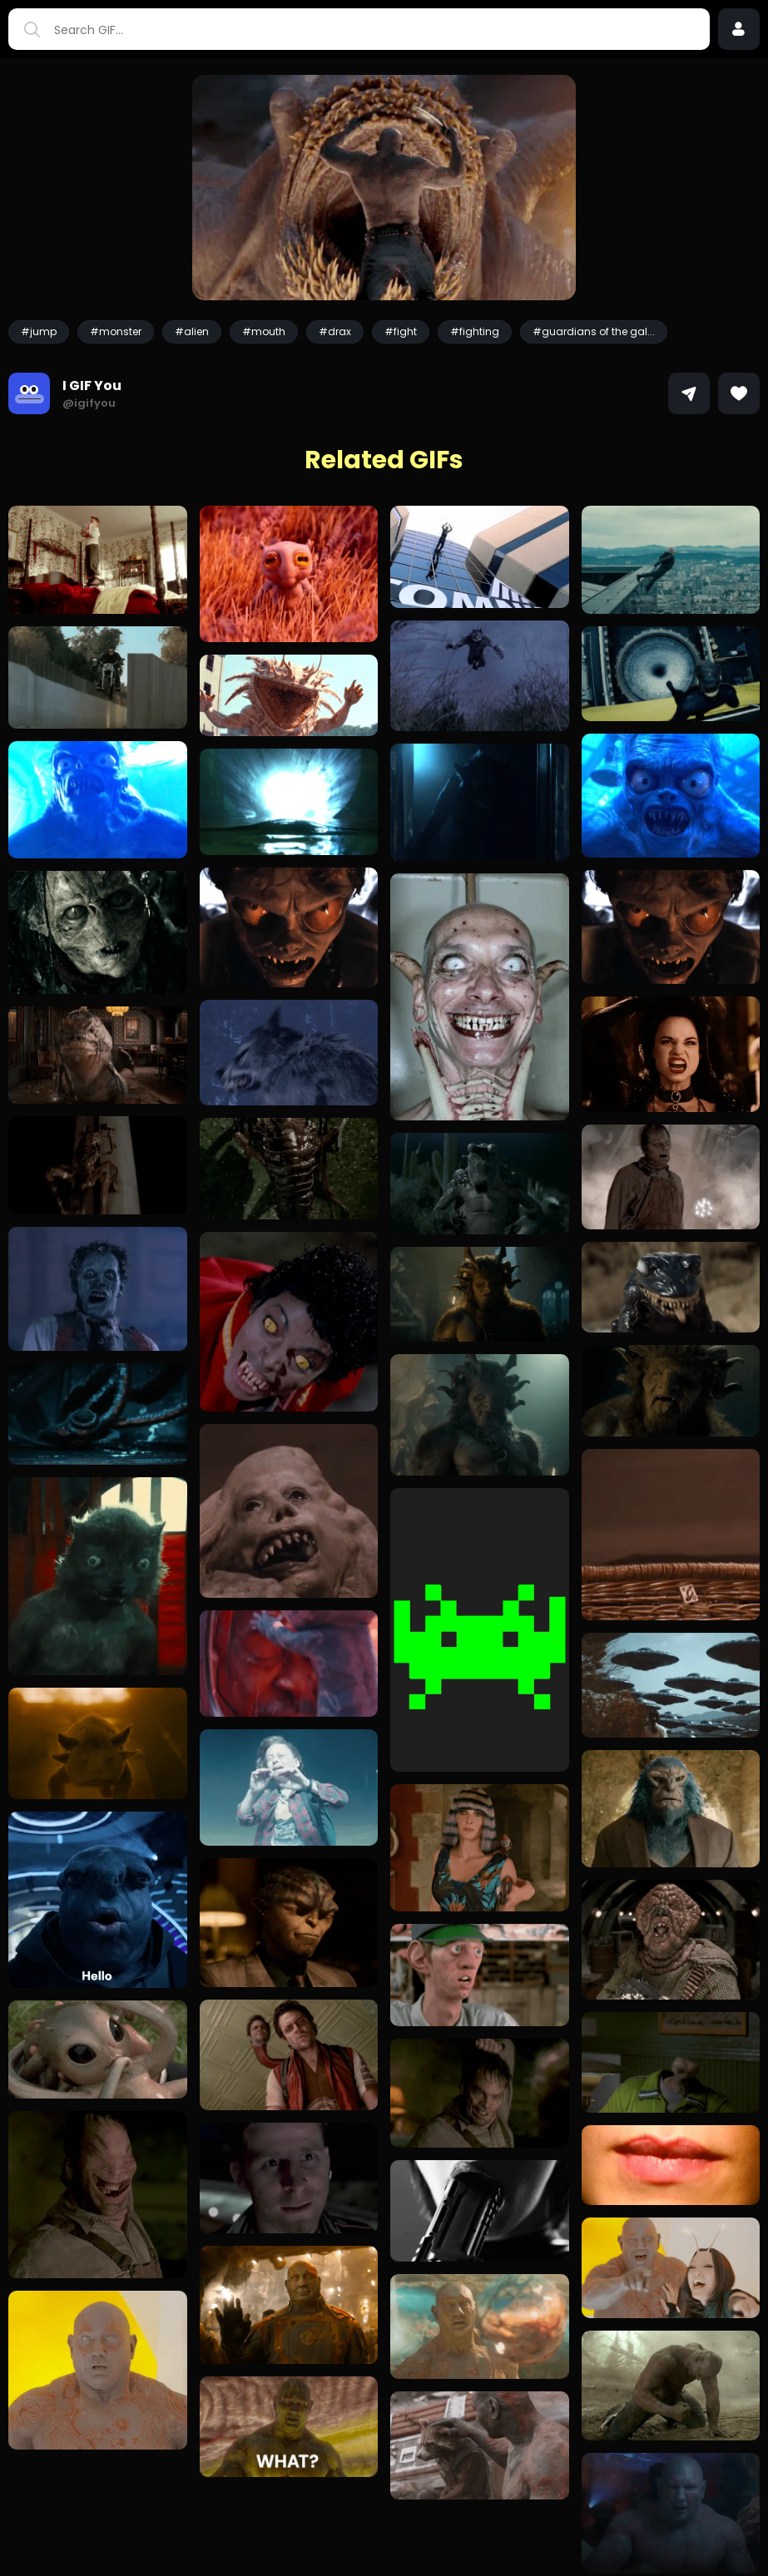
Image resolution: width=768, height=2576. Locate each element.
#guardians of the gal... (594, 331)
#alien (192, 331)
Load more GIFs (384, 2529)
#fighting (474, 331)
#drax (335, 331)
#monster (115, 331)
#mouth (263, 331)
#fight (400, 331)
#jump (39, 331)
